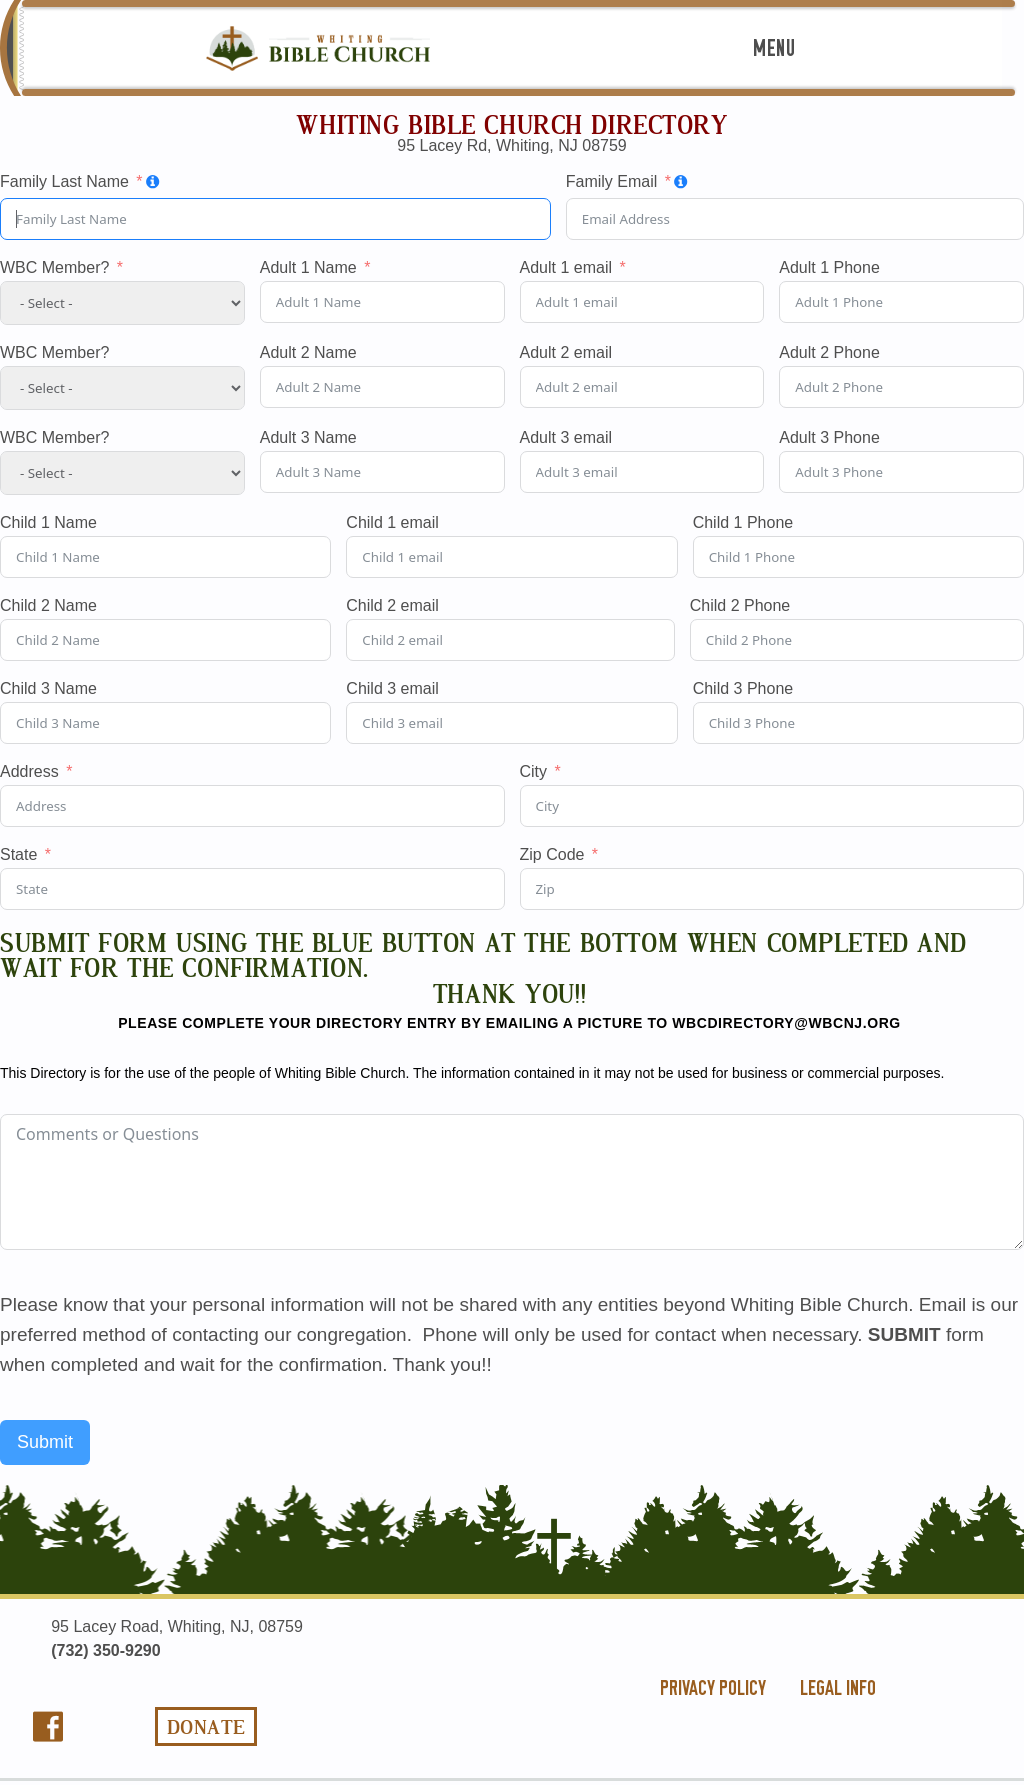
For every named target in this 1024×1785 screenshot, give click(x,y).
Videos (512, 505)
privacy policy (713, 1688)
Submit (45, 1442)
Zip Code (552, 855)
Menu (774, 48)
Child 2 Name (48, 606)
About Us (512, 171)
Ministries (512, 327)
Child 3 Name (48, 689)
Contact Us (512, 538)
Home (512, 105)
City (534, 772)
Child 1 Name (48, 523)
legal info (838, 1688)
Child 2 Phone (740, 606)
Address (29, 772)
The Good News (512, 138)
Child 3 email (392, 689)
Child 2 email (392, 606)
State (18, 855)
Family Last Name (64, 182)
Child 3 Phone (743, 689)
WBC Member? (54, 268)
